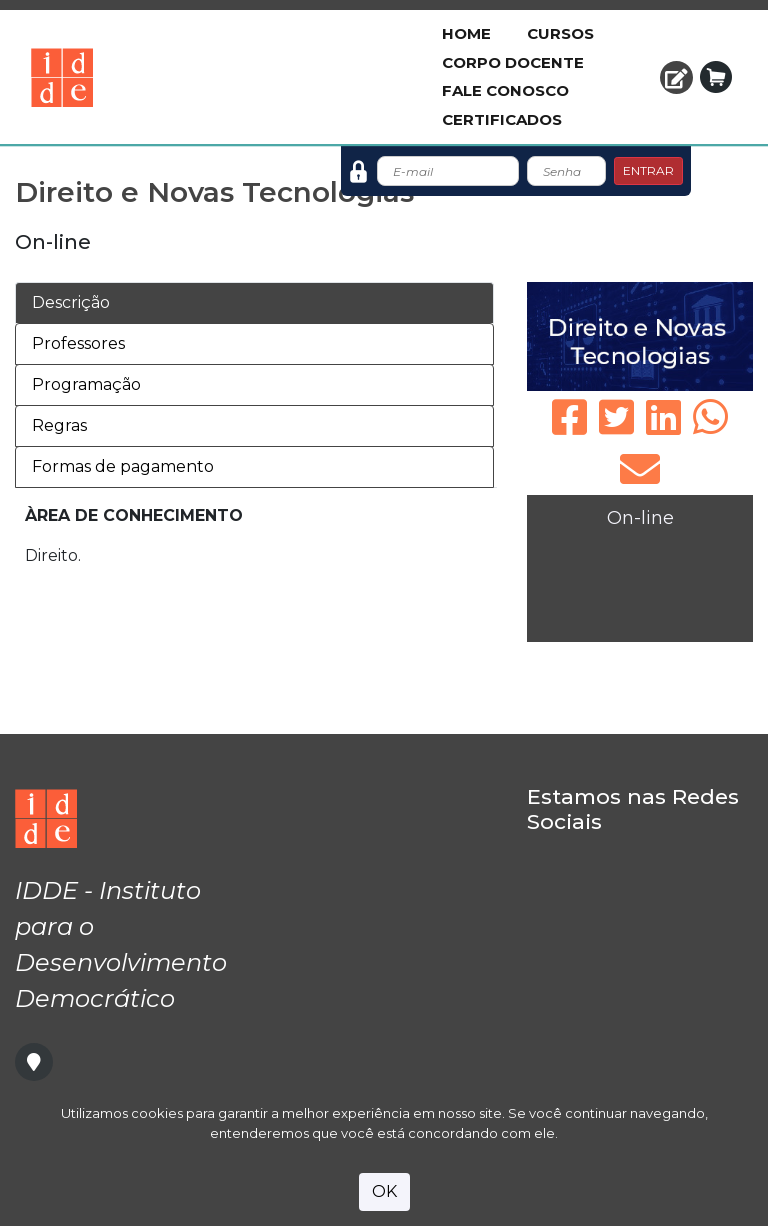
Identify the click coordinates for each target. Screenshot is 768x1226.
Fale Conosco (505, 90)
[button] (676, 77)
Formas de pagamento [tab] (123, 466)
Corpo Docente (513, 62)
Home (466, 33)
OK (384, 1191)
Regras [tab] (59, 425)
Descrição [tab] (71, 302)
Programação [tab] (86, 384)
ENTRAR (648, 170)
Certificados (502, 119)
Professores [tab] (78, 343)
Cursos (560, 33)
